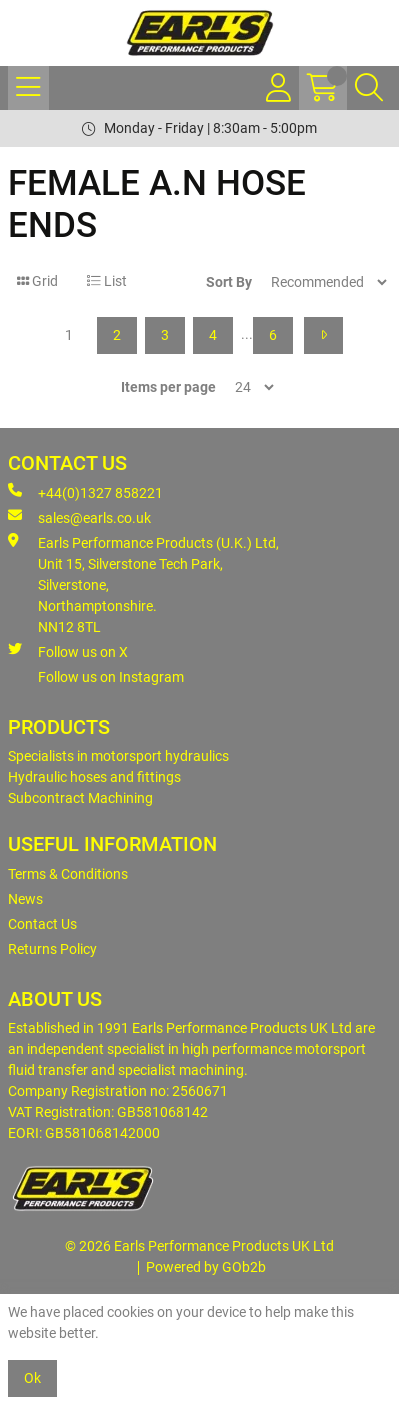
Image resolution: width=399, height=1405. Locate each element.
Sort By (229, 282)
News (25, 899)
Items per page (168, 387)
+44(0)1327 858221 (85, 492)
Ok (32, 1378)
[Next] (323, 335)
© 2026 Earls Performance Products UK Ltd (199, 1246)
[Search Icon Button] (369, 88)
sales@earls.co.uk (79, 517)
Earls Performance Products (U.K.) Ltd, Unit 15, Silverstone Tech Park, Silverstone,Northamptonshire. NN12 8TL (143, 584)
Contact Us (42, 924)
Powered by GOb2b (206, 1267)
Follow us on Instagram (111, 677)
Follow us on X (68, 651)
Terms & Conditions (68, 874)
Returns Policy (52, 949)
